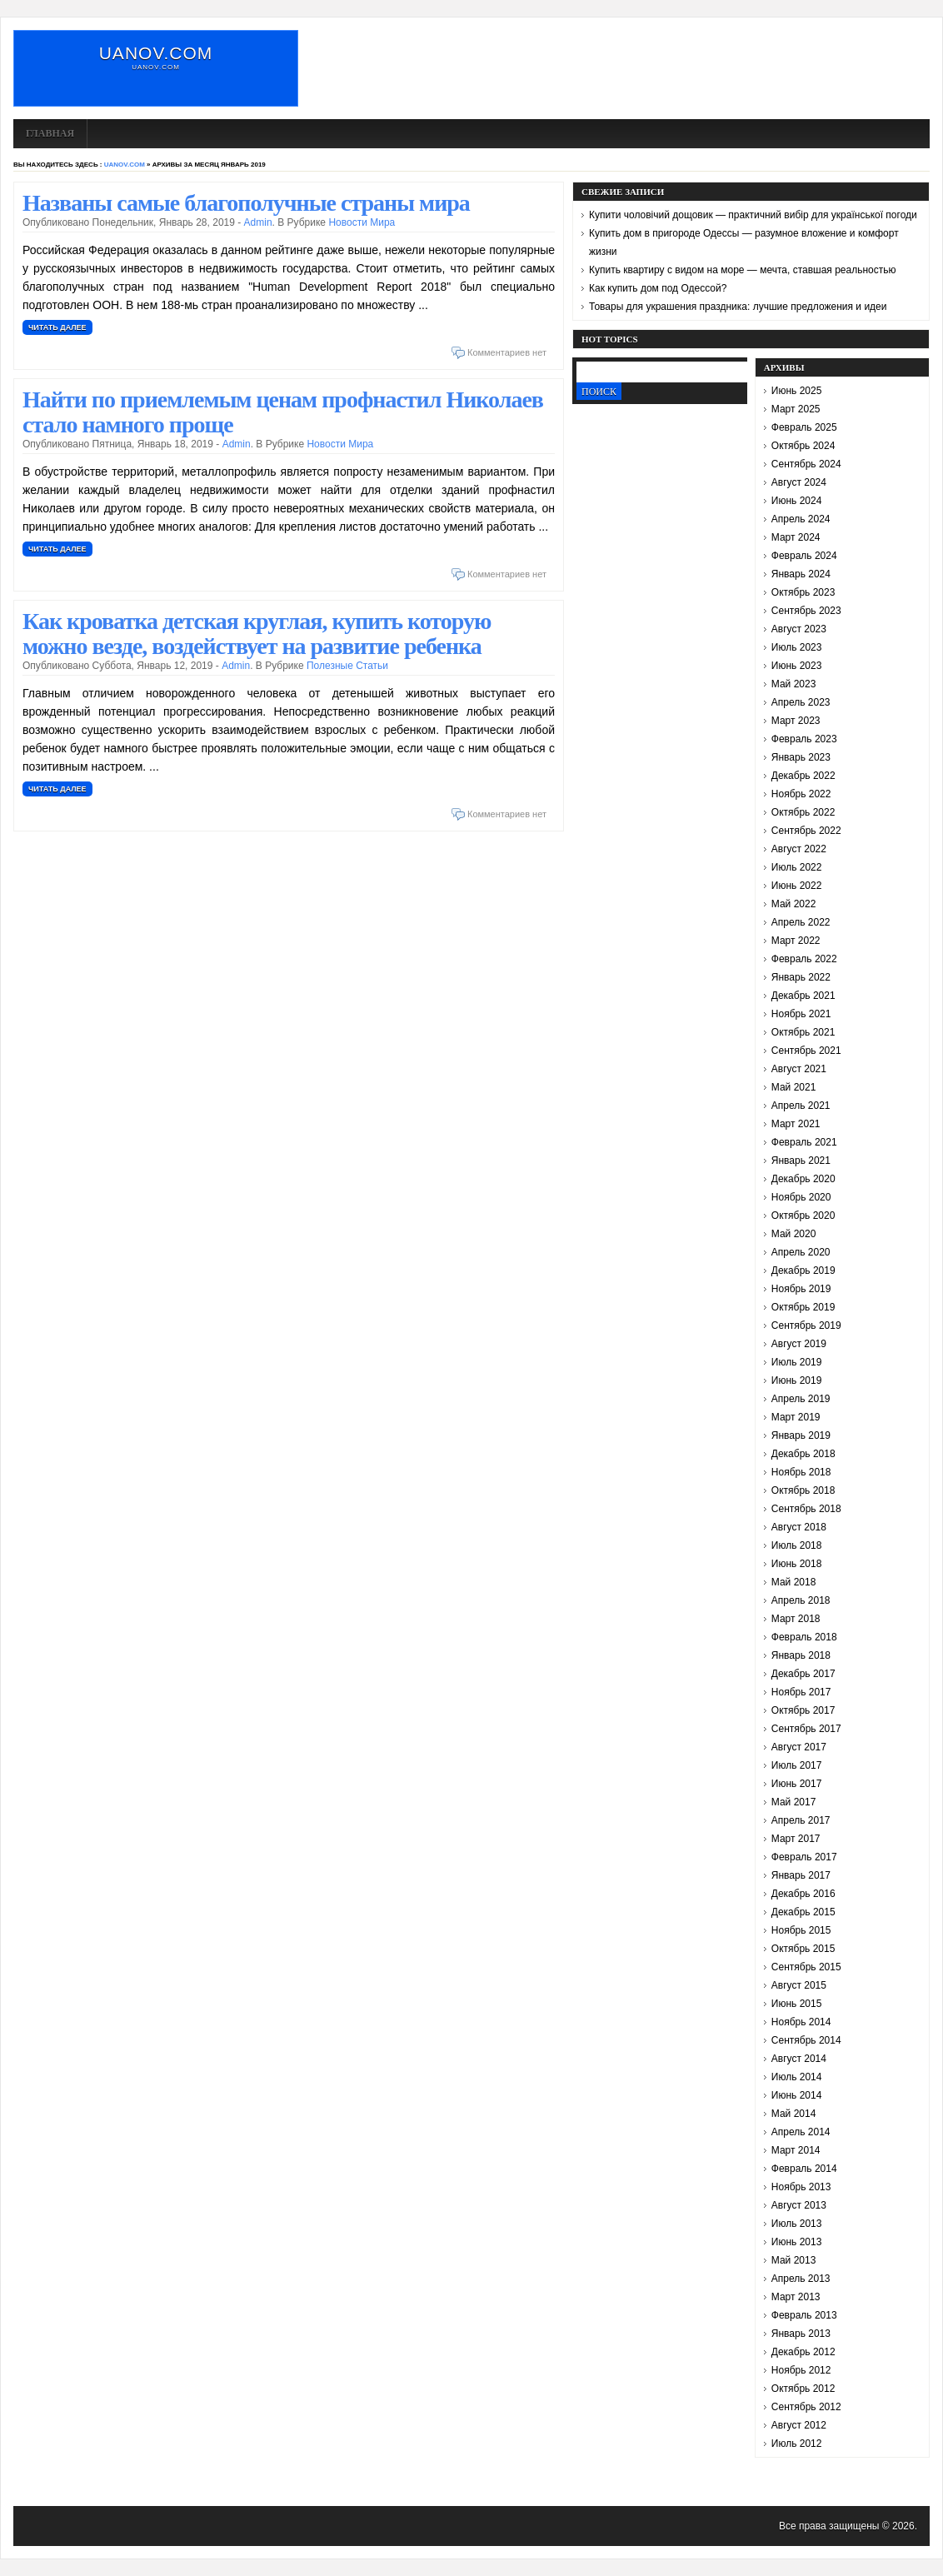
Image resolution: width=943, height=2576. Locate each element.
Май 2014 (793, 2113)
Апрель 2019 (801, 1399)
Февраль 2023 (804, 739)
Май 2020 (793, 1234)
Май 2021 (793, 1087)
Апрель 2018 (801, 1600)
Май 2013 (793, 2260)
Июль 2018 (796, 1545)
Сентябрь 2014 (806, 2040)
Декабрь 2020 (803, 1179)
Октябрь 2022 (803, 812)
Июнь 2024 (796, 501)
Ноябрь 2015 (801, 1930)
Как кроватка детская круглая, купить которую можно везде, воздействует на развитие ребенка (256, 633)
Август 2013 (798, 2205)
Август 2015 (798, 1985)
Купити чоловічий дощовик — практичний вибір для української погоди (753, 215)
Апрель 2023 (801, 702)
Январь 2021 (801, 1160)
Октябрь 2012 (803, 2388)
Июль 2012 (796, 2443)
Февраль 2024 (804, 556)
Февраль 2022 (804, 959)
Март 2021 (796, 1124)
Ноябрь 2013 (801, 2187)
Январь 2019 (801, 1435)
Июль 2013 (796, 2223)
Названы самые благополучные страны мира (246, 203)
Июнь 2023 (796, 665)
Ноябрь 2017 (801, 1692)
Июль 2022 (796, 867)
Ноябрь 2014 (801, 2022)
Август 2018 (798, 1527)
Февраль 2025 (804, 427)
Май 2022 (793, 904)
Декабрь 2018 (803, 1454)
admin (258, 222)
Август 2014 (798, 2058)
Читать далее (57, 327)
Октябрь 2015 (803, 1948)
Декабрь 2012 (803, 2352)
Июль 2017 (796, 1765)
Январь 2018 (801, 1655)
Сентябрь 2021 (806, 1050)
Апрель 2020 (801, 1252)
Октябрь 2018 (803, 1490)
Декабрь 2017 (803, 1674)
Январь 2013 (801, 2333)
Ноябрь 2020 (801, 1197)
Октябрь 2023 (803, 592)
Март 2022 (796, 940)
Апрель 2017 (801, 1820)
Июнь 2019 (796, 1380)
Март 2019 (796, 1417)
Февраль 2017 (804, 1857)
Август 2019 (798, 1344)
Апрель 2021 (801, 1105)
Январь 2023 (801, 757)
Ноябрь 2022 (801, 794)
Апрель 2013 (801, 2278)
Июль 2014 (796, 2077)
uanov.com (156, 52)
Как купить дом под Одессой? (657, 288)
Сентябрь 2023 (806, 611)
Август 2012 (798, 2425)
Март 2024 (796, 537)
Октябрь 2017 (803, 1710)
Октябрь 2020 (803, 1215)
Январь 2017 (801, 1875)
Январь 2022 (801, 977)
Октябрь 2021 (803, 1032)
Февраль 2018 (804, 1637)
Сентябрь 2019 (806, 1325)
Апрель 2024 (801, 519)
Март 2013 (796, 2297)
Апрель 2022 (801, 922)
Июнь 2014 (796, 2095)
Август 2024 (798, 482)
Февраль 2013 (804, 2315)
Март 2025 (796, 409)
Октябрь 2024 (803, 446)
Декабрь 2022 (803, 775)
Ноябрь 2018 (801, 1472)
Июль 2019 (796, 1362)
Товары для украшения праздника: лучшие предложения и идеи (737, 306)
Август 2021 (798, 1069)
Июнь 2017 (796, 1784)
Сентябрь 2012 (806, 2407)
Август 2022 (798, 849)
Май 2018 (793, 1582)
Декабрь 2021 (803, 995)
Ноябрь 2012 (801, 2370)
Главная (50, 133)
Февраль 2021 (804, 1142)
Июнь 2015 (796, 2003)
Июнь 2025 (796, 391)
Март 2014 (796, 2150)
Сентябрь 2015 (806, 1967)
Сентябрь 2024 (806, 464)
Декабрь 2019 (803, 1270)
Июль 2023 (796, 647)
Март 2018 (796, 1619)
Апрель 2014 (801, 2132)
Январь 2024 (801, 574)
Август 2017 (798, 1747)
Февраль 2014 (804, 2168)
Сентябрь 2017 (806, 1729)
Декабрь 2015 (803, 1912)
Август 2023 (798, 629)
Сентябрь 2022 (806, 830)
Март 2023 (796, 720)
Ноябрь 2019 (801, 1289)
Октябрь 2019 (803, 1307)
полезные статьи (347, 665)
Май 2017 (793, 1802)
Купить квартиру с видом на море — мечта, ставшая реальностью (742, 270)
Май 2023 (793, 684)
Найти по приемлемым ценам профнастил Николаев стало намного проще (282, 412)
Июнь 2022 (796, 885)
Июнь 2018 (796, 1564)
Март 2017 (796, 1839)
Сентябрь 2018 (806, 1509)
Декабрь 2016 (803, 1894)
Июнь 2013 (796, 2242)
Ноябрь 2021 (801, 1014)
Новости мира (361, 222)
